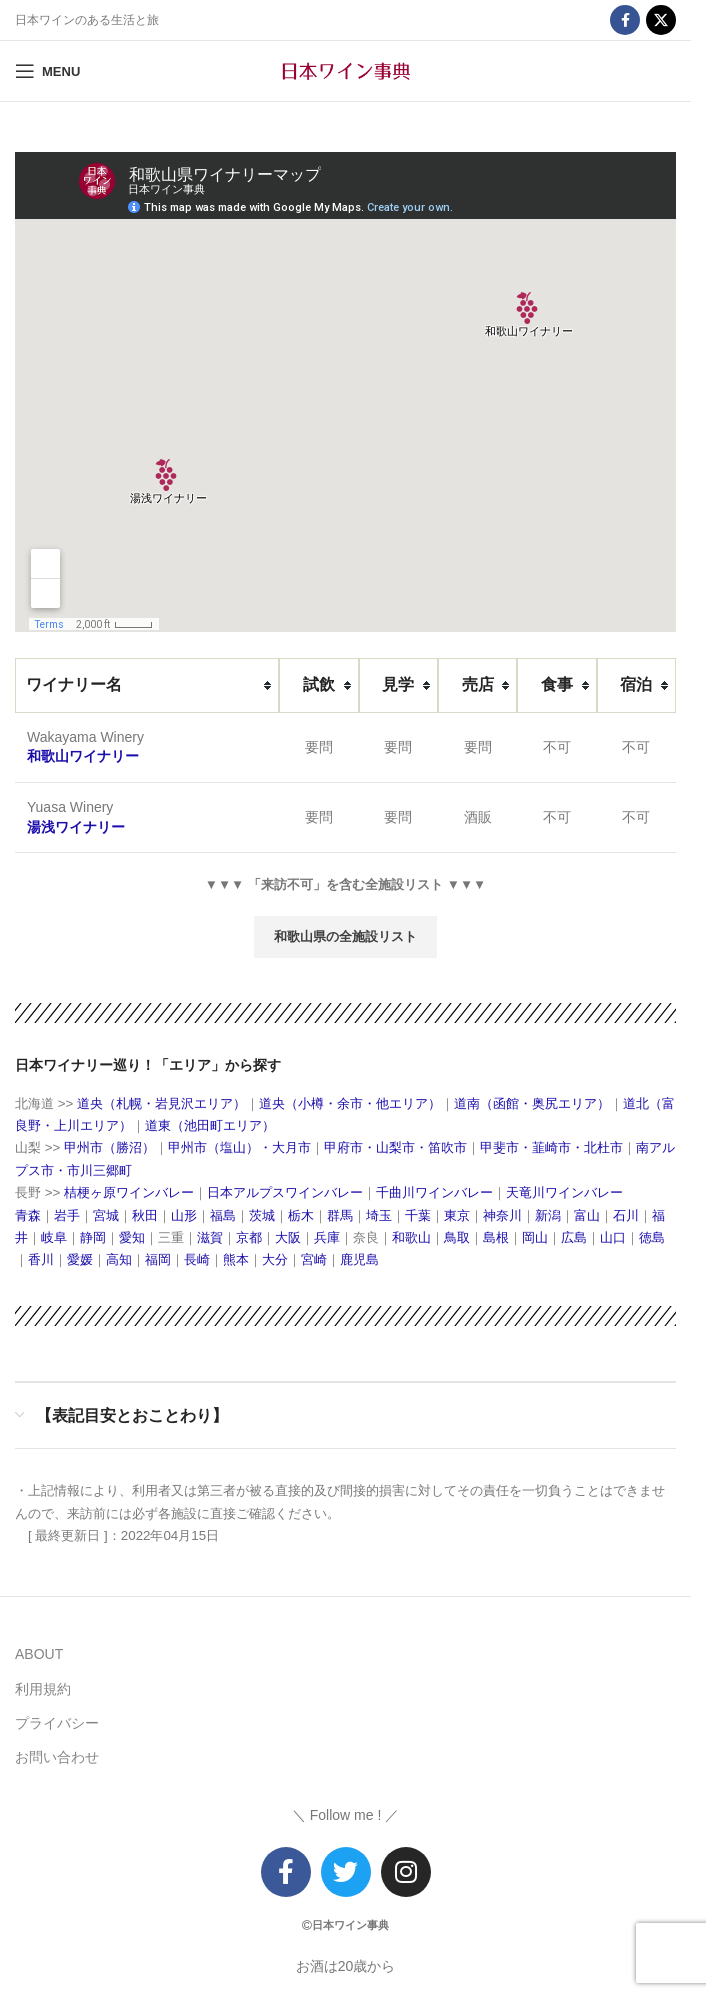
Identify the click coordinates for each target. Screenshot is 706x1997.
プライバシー (57, 1723)
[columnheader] (147, 685)
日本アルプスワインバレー (285, 1192)
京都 (249, 1237)
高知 (119, 1259)
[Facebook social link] (625, 20)
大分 (275, 1259)
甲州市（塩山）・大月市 (239, 1147)
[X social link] (661, 20)
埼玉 (379, 1215)
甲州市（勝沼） (109, 1147)
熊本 (236, 1259)
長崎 (197, 1259)
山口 (613, 1237)
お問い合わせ (57, 1757)
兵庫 (327, 1237)
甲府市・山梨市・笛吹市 (395, 1147)
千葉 (418, 1215)
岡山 (535, 1237)
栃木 (301, 1215)
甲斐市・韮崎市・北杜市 (551, 1147)
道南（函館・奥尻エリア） (532, 1103)
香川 (41, 1259)
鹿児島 (359, 1259)
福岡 (158, 1259)
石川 (626, 1215)
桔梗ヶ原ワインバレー (129, 1192)
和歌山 (411, 1237)
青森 (28, 1215)
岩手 (67, 1215)
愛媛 (80, 1259)
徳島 (652, 1237)
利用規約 (43, 1689)
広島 (574, 1237)
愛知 (132, 1237)
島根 (496, 1237)
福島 (223, 1215)
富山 (587, 1215)
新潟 (548, 1215)
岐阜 (54, 1237)
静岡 (93, 1237)
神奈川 (502, 1215)
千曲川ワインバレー (434, 1192)
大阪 (288, 1237)
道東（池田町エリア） (210, 1125)
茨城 (262, 1215)
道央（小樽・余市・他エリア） (350, 1103)
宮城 (106, 1215)
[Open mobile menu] (47, 71)
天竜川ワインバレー (564, 1192)
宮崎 (314, 1259)
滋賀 (210, 1237)
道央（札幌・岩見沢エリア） (159, 1103)
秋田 (145, 1215)
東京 (457, 1215)
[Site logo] (346, 70)
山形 (184, 1215)
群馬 (340, 1215)
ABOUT (39, 1654)
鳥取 (457, 1237)
